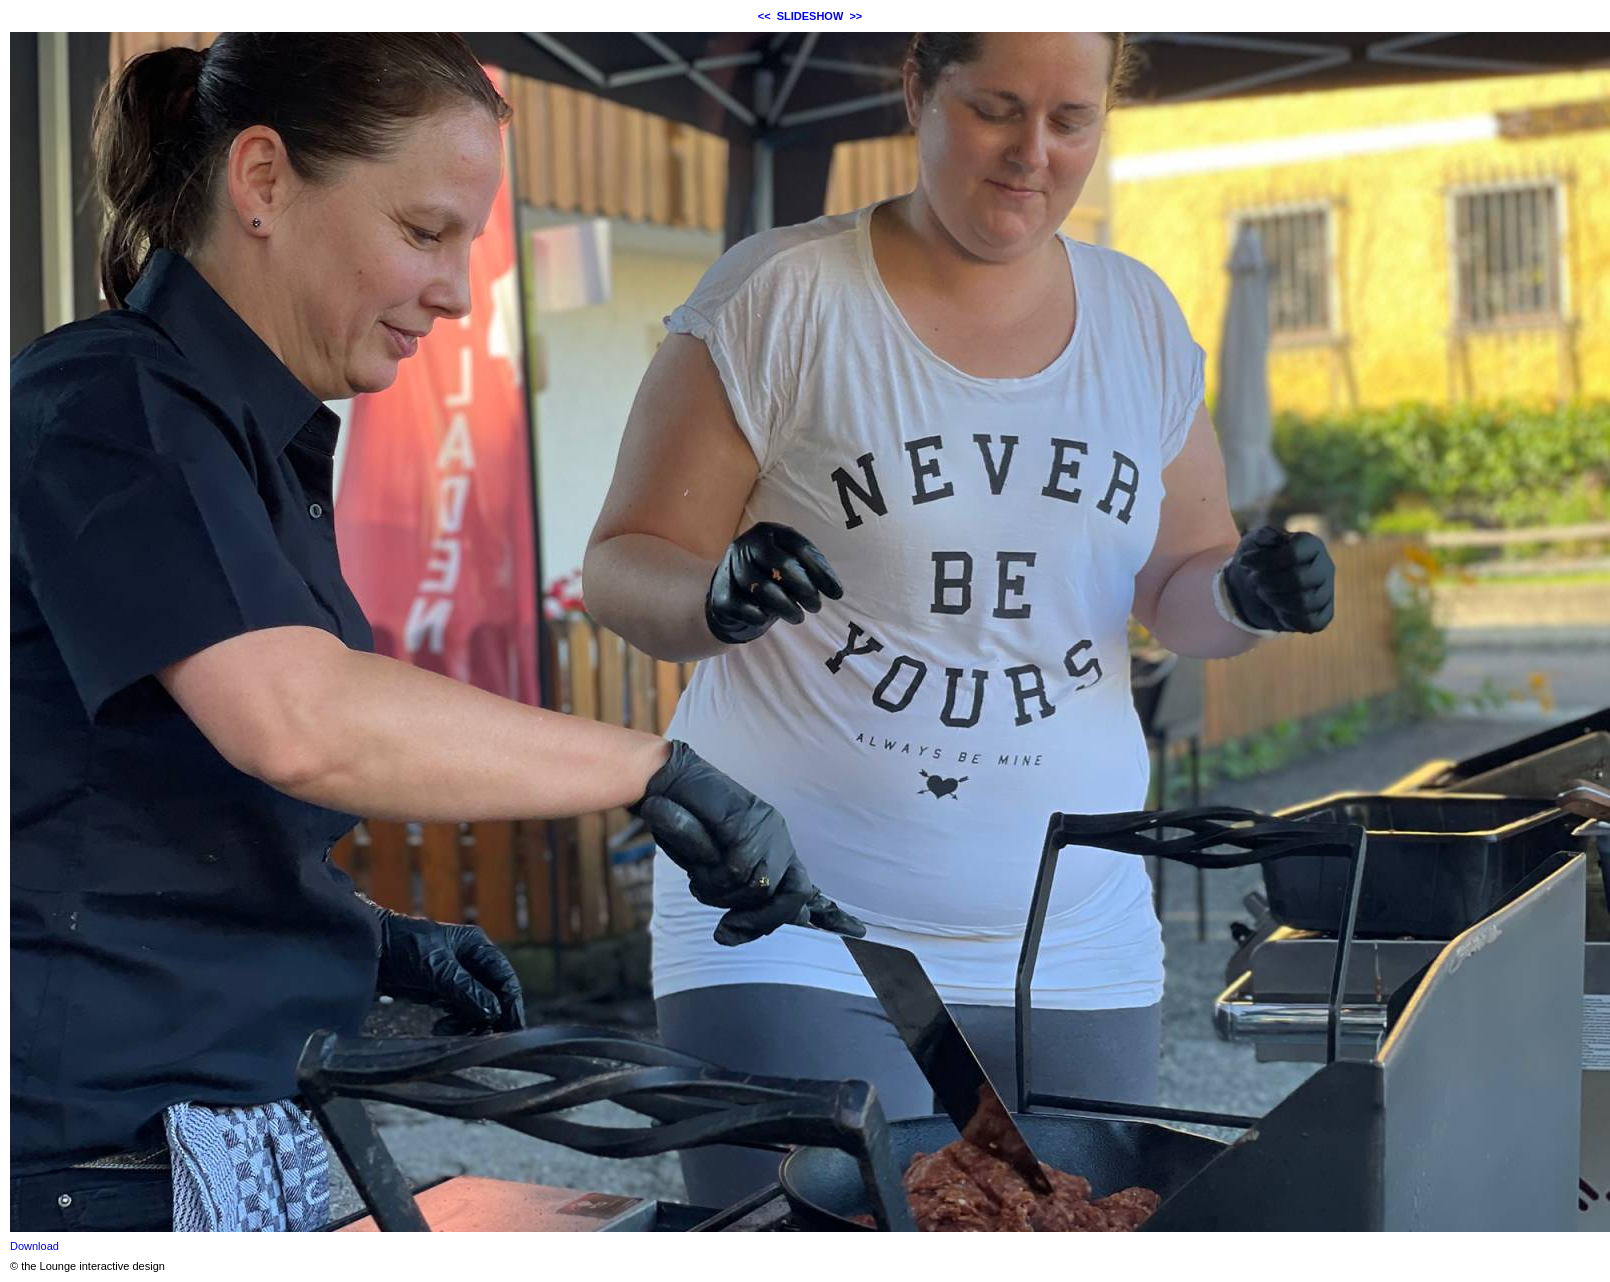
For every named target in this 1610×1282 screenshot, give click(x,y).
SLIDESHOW (810, 16)
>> (855, 16)
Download (34, 1246)
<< (764, 16)
